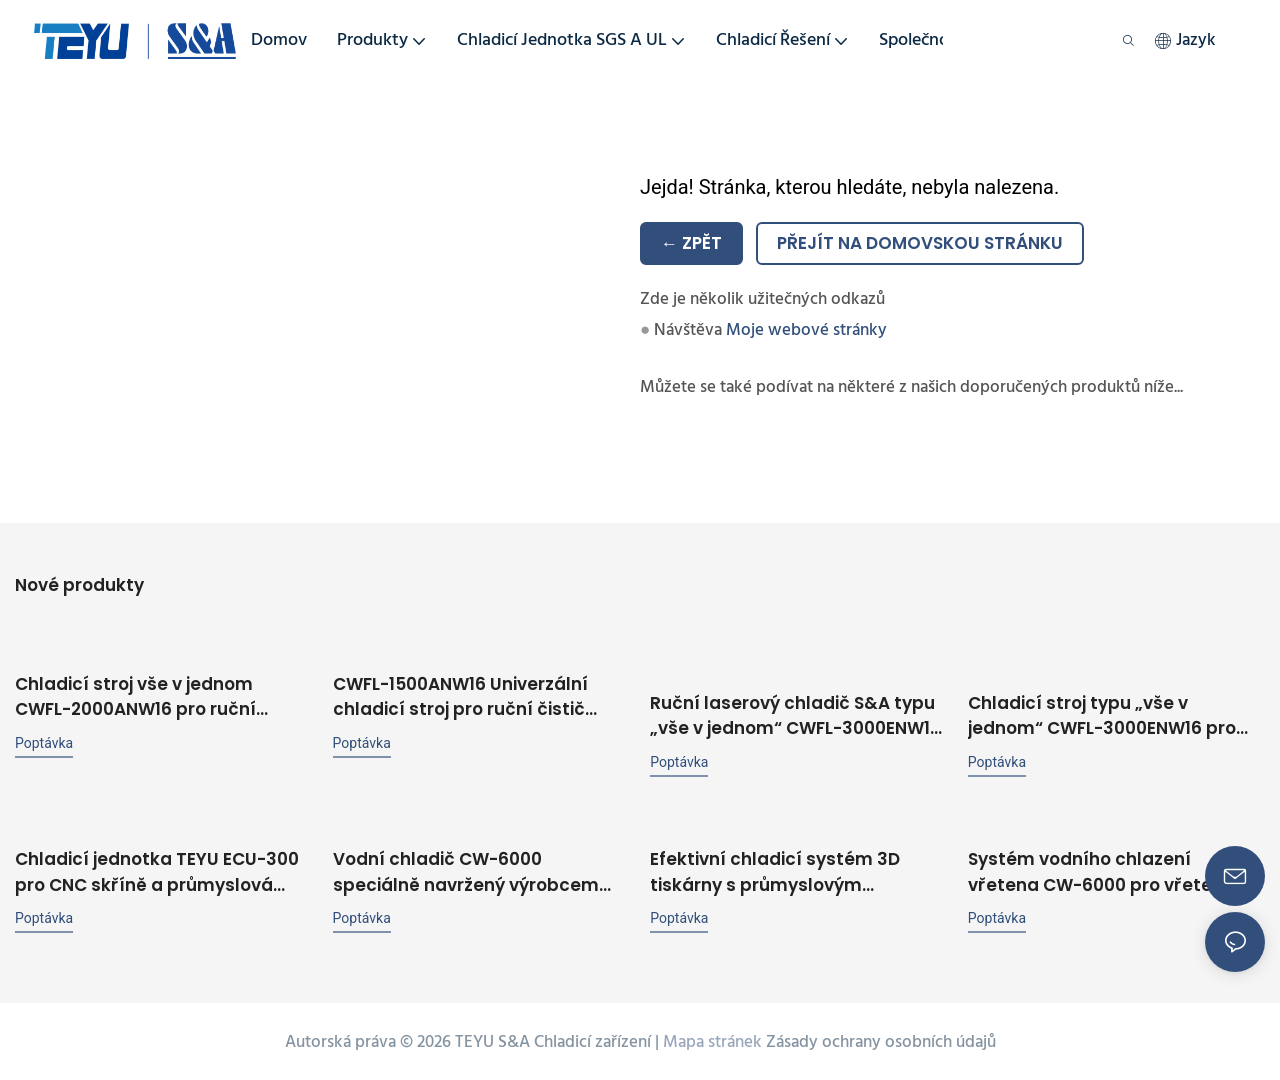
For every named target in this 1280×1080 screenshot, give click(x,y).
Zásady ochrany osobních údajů (881, 1039)
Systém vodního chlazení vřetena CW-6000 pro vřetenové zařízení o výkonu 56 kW (1111, 869)
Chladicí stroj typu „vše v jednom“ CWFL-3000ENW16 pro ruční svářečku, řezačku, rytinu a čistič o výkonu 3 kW (1112, 713)
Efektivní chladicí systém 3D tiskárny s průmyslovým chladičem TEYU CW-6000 (775, 869)
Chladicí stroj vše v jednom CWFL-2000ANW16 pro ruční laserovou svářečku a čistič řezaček (136, 695)
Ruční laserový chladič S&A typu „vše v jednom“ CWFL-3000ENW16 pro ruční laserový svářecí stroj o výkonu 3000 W (795, 713)
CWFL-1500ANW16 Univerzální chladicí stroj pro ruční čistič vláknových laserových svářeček (478, 695)
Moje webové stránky (806, 330)
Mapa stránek (712, 1039)
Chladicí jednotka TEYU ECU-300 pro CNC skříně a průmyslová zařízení (157, 869)
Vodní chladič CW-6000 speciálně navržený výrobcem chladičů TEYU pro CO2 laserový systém (472, 869)
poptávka (44, 741)
